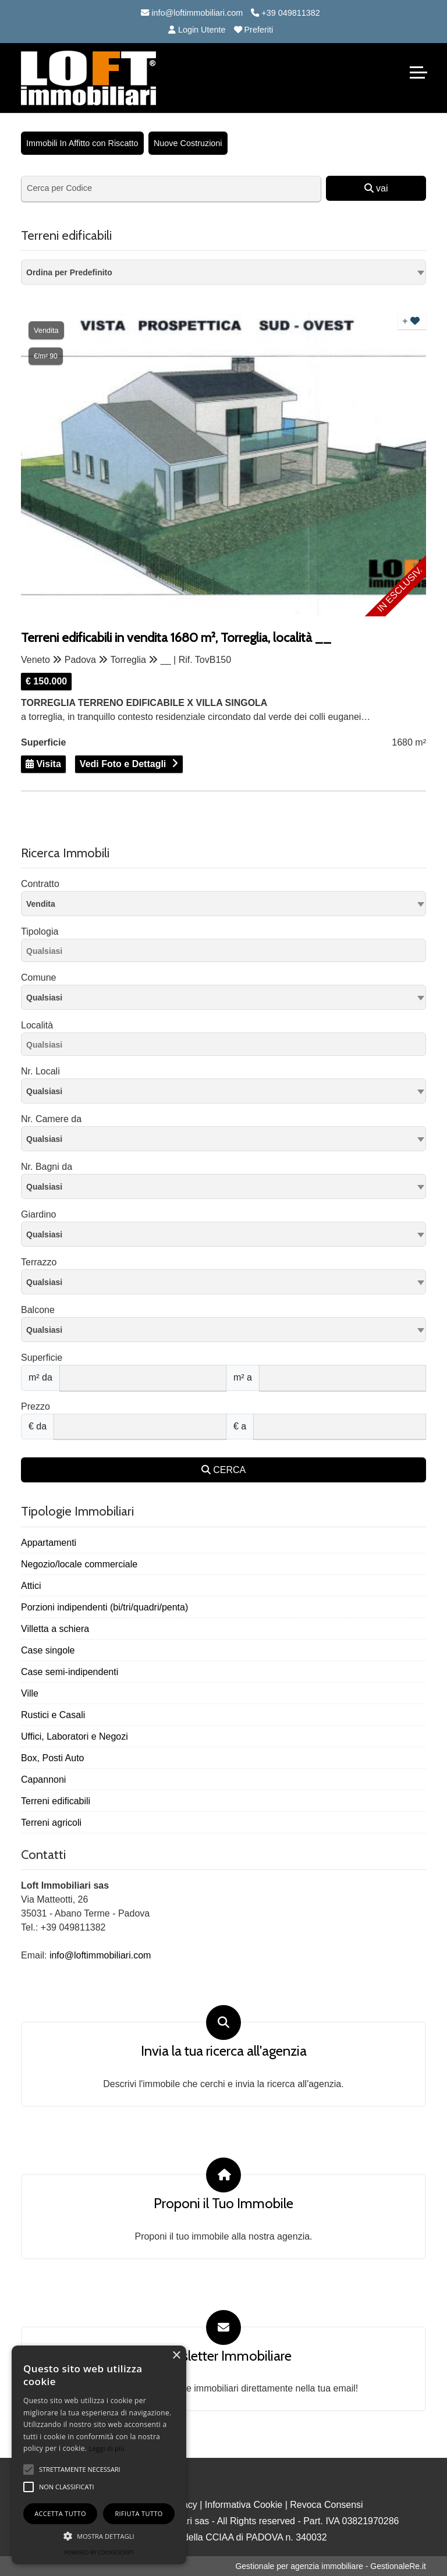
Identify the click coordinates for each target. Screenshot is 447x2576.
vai (376, 188)
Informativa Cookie (243, 2505)
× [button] (176, 2355)
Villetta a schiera (55, 1629)
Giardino (38, 1214)
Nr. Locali (40, 1071)
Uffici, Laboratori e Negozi (74, 1736)
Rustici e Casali (53, 1715)
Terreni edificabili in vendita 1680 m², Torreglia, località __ (176, 637)
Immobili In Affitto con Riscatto (82, 143)
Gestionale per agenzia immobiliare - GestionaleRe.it (330, 2566)
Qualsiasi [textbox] (44, 997)
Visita (43, 764)
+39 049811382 (285, 12)
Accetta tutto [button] (60, 2513)
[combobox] (223, 272)
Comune (38, 977)
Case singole (48, 1650)
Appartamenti (48, 1543)
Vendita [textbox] (40, 904)
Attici (31, 1586)
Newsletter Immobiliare (223, 2356)
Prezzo (35, 1406)
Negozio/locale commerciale (79, 1564)
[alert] (99, 2455)
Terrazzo (38, 1262)
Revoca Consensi (326, 2505)
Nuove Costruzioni (188, 143)
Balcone (38, 1310)
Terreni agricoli (51, 1823)
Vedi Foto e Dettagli (123, 764)
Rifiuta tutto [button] (138, 2513)
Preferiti (254, 29)
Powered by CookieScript (99, 2552)
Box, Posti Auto (52, 1758)
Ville (29, 1693)
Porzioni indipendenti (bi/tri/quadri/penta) (104, 1607)
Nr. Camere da (51, 1119)
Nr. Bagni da (46, 1167)
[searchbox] (226, 952)
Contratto (40, 884)
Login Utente (197, 29)
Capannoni (43, 1779)
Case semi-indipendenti (69, 1672)
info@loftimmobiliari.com (192, 12)
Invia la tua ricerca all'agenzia (224, 2051)
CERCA (223, 1470)
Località (37, 1025)
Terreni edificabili (55, 1801)
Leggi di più (107, 2448)
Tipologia (39, 931)
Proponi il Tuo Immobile (223, 2203)
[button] (99, 2536)
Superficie (41, 1357)
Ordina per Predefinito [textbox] (69, 272)
